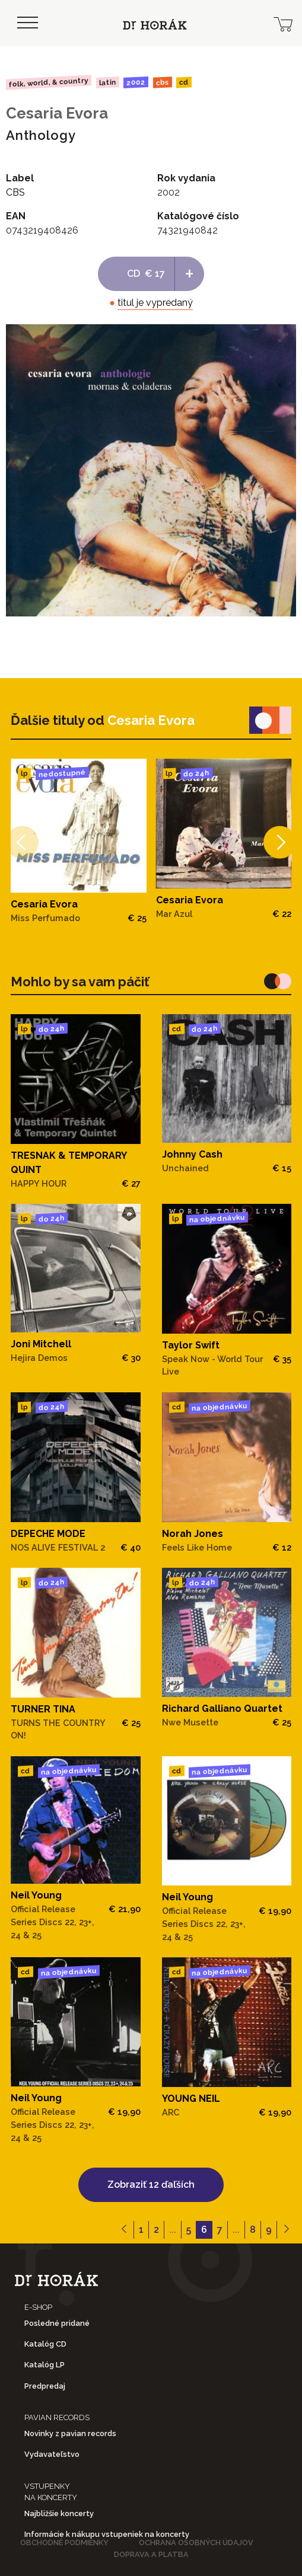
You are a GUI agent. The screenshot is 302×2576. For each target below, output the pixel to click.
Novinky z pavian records (70, 2433)
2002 (135, 82)
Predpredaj (44, 2386)
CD (184, 82)
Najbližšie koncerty (59, 2513)
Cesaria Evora (57, 113)
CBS (162, 82)
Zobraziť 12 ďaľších (151, 2184)
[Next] (279, 842)
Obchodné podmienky (64, 2542)
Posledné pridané (57, 2323)
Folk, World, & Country (48, 82)
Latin (107, 82)
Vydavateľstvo (52, 2454)
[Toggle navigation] (27, 23)
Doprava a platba (151, 2554)
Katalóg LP (44, 2364)
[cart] (283, 23)
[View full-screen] (283, 337)
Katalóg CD (45, 2344)
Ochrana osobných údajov (196, 2542)
